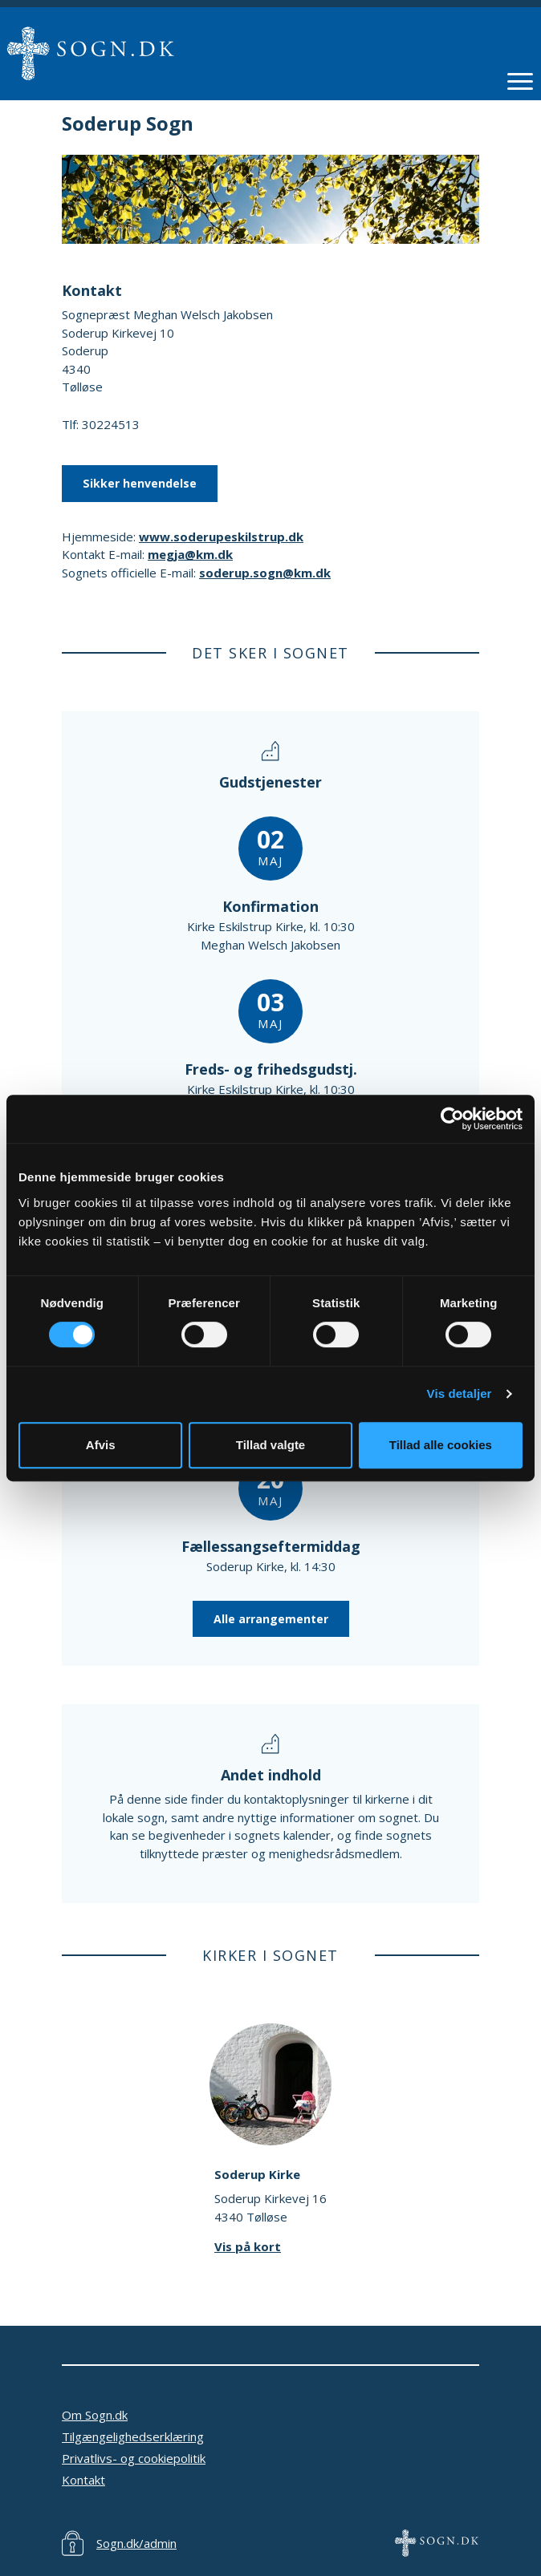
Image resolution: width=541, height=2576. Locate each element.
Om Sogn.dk (95, 2415)
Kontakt (83, 2480)
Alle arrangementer (271, 1618)
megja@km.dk (190, 554)
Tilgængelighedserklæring (133, 2436)
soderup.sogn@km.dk (265, 573)
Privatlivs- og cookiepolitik (133, 2458)
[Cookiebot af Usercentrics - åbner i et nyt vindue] (452, 1119)
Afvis (101, 1445)
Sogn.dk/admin (136, 2543)
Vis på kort (247, 2246)
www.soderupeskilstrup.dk (221, 537)
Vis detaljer (459, 1393)
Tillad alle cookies (440, 1445)
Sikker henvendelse (140, 483)
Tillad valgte (270, 1445)
